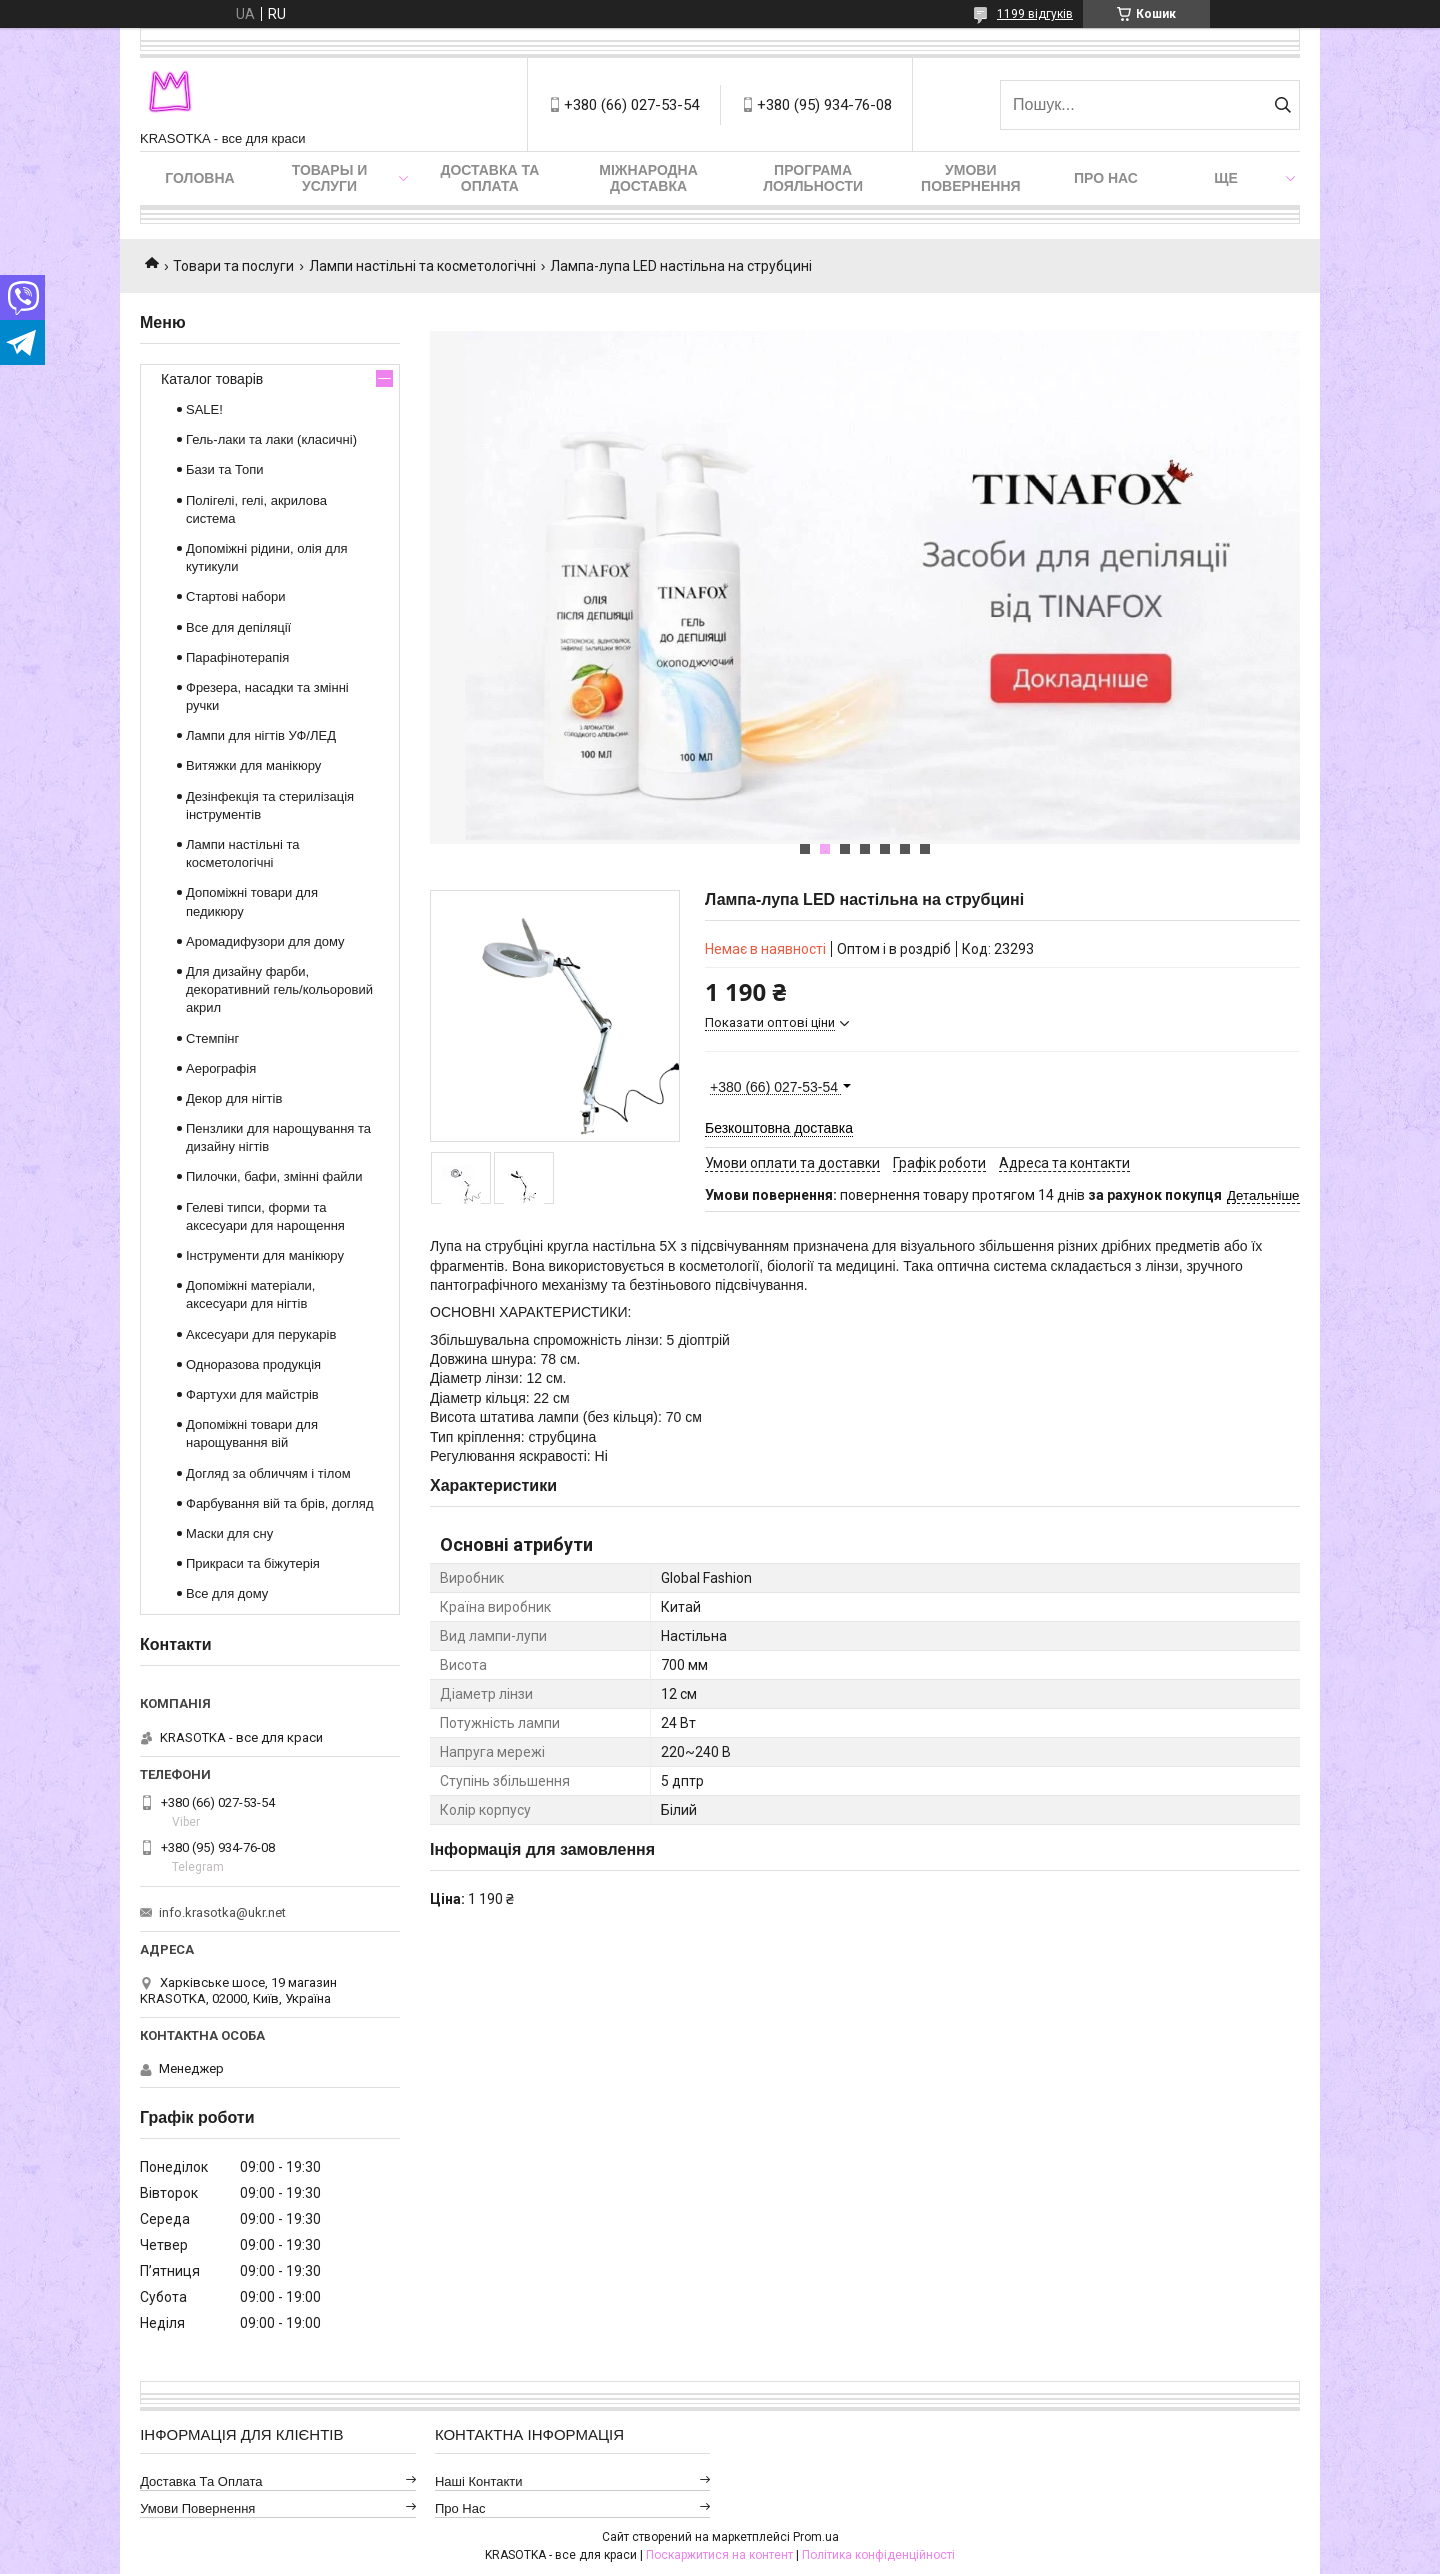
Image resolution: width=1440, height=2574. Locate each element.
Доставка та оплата (489, 178)
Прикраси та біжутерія (253, 1563)
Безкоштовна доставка (779, 1128)
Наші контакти (479, 2481)
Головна (199, 178)
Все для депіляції (238, 627)
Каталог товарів (212, 379)
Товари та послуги (233, 266)
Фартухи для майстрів (252, 1394)
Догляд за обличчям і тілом (268, 1473)
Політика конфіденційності (878, 2555)
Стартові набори (235, 596)
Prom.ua (816, 2537)
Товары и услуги (330, 178)
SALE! (204, 409)
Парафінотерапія (237, 657)
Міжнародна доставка (648, 178)
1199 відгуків (1035, 14)
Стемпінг (212, 1038)
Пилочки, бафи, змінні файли (274, 1176)
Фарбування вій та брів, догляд (280, 1503)
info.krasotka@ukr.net (222, 1912)
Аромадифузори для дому (265, 941)
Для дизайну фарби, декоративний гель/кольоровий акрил (279, 989)
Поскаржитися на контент (719, 2555)
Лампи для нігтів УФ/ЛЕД (261, 735)
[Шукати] (1282, 105)
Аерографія (221, 1068)
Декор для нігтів (234, 1098)
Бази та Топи (225, 469)
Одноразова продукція (253, 1364)
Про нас (1106, 178)
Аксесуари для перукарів (261, 1334)
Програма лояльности (813, 178)
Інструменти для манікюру (265, 1255)
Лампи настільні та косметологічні (422, 266)
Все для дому (227, 1593)
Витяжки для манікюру (253, 765)
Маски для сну (229, 1533)
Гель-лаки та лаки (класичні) (271, 439)
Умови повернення (970, 178)
